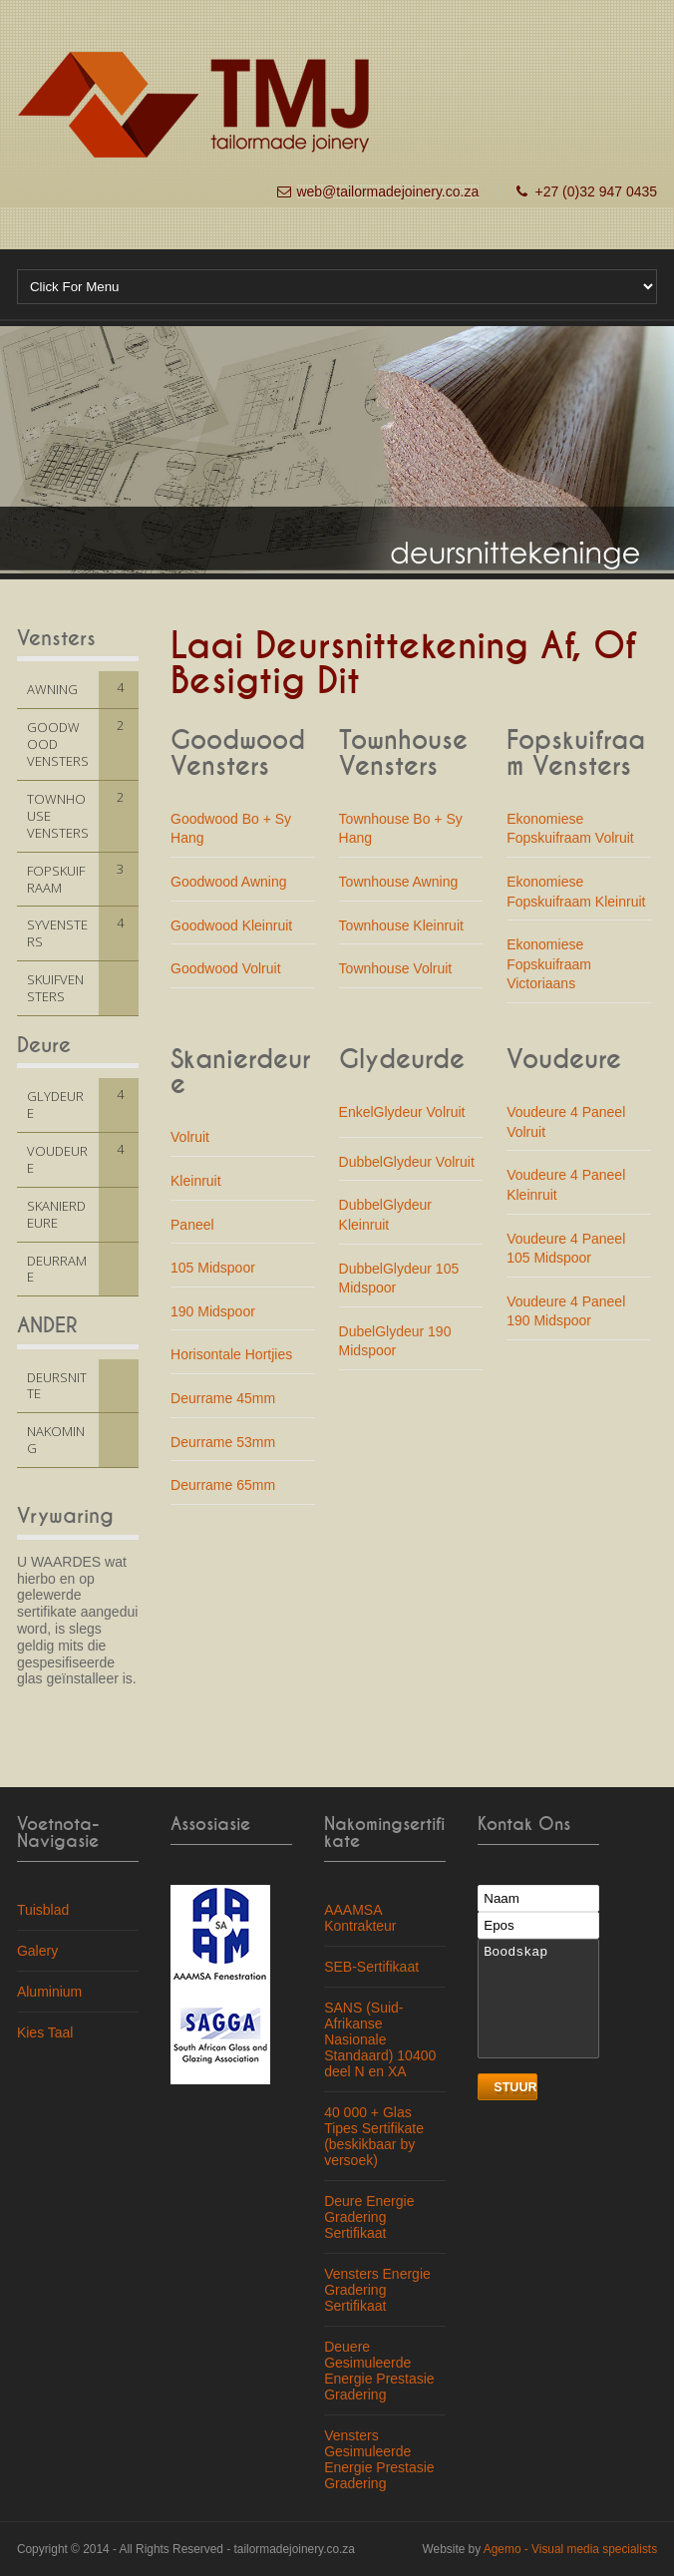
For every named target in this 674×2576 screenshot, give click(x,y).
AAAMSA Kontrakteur (360, 1918)
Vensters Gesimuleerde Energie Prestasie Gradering (379, 2459)
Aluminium (49, 1992)
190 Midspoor (212, 1311)
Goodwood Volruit (225, 968)
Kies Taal (45, 2032)
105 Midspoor (212, 1268)
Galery (37, 1951)
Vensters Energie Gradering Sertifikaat (377, 2290)
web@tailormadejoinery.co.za (387, 191)
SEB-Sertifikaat (371, 1967)
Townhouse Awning (399, 882)
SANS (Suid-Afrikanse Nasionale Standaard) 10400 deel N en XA (380, 2039)
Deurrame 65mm (222, 1485)
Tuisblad (43, 1910)
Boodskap (538, 1998)
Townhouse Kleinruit (401, 925)
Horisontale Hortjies (231, 1354)
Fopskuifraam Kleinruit (575, 902)
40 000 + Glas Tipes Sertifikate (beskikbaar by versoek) (374, 2136)
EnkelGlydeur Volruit (402, 1112)
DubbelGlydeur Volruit (407, 1162)
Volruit (189, 1137)
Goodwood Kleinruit (231, 925)
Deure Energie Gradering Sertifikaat (369, 2217)
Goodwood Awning (228, 882)
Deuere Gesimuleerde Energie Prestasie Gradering (379, 2370)
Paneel (192, 1225)
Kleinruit (195, 1181)
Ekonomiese (544, 882)
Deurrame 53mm (222, 1442)
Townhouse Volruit (396, 968)
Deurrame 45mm (222, 1398)
